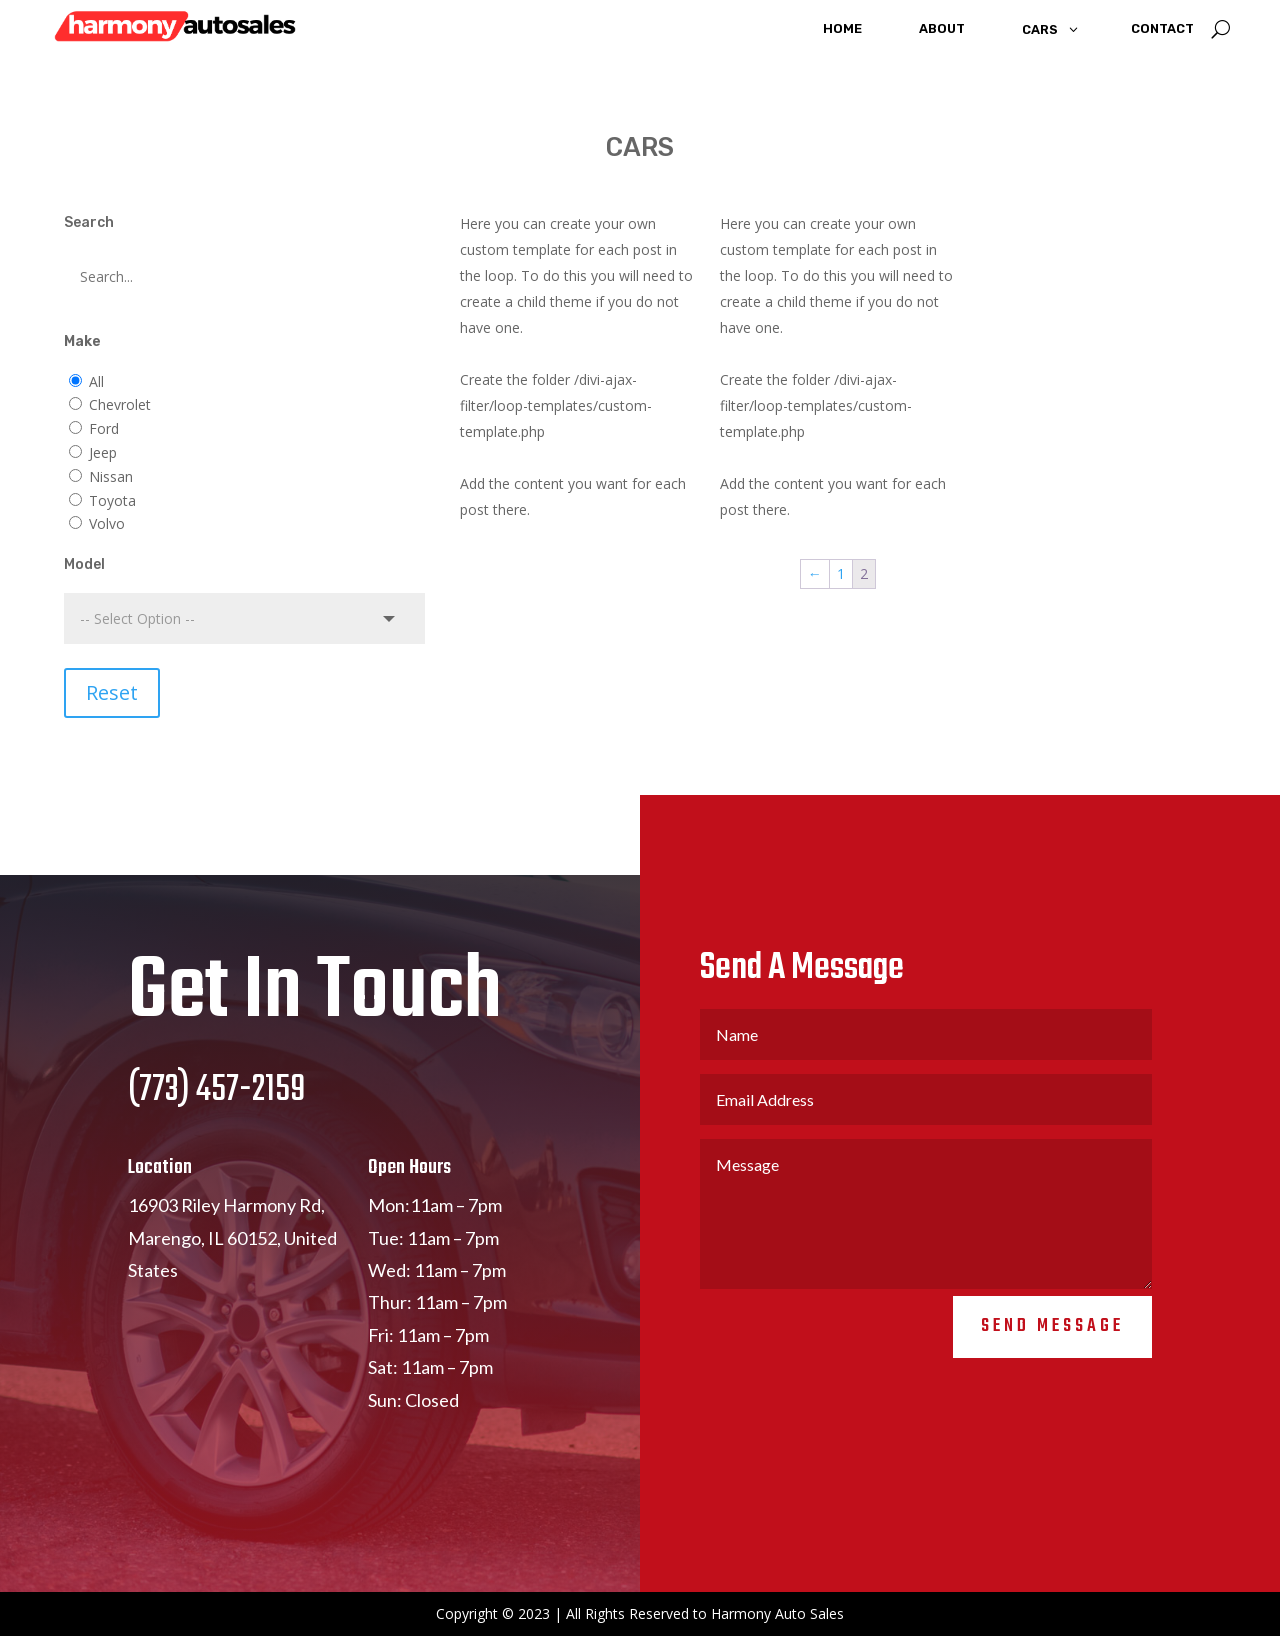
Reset (112, 692)
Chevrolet (120, 404)
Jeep (103, 452)
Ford (104, 428)
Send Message (1052, 1385)
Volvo (107, 523)
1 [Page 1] (841, 573)
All (96, 381)
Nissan (111, 476)
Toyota (112, 500)
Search (89, 222)
